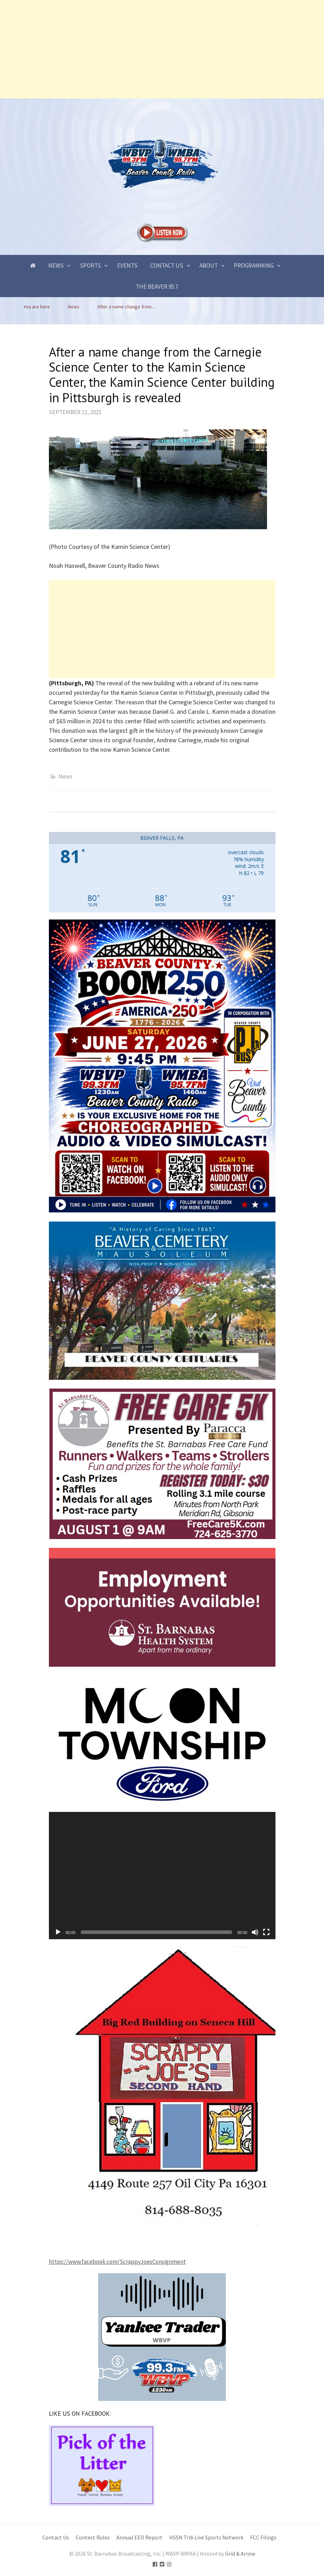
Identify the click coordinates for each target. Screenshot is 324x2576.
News (56, 265)
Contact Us (166, 265)
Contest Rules (93, 2537)
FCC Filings (263, 2537)
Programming (254, 265)
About (208, 265)
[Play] (58, 1932)
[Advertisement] (162, 49)
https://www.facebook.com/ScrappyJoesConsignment (117, 2262)
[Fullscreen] (266, 1932)
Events (127, 265)
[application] (162, 1875)
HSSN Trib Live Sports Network (206, 2537)
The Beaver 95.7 (157, 286)
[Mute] (255, 1932)
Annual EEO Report (139, 2537)
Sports (90, 265)
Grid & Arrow (240, 2553)
